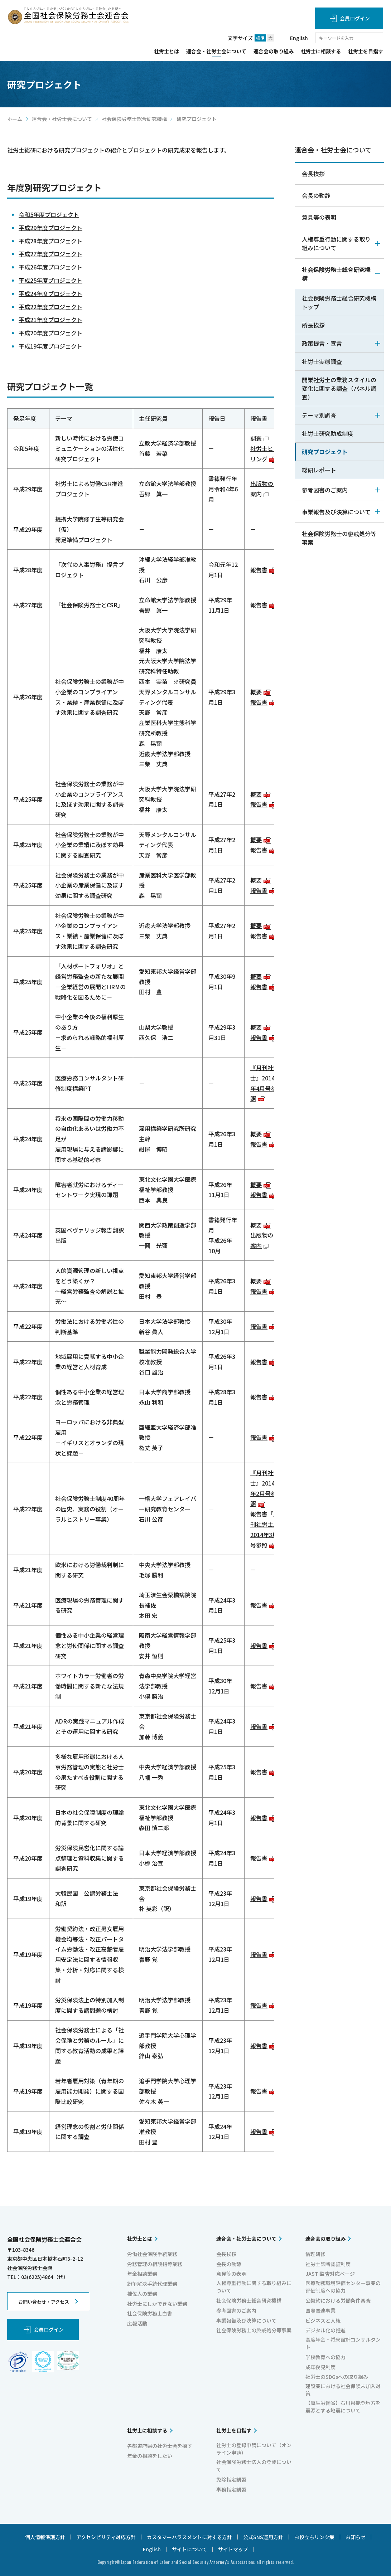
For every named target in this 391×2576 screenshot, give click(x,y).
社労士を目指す (365, 52)
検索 (377, 38)
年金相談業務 (142, 2273)
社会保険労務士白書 (149, 2313)
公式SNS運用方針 (263, 2537)
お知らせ (356, 2537)
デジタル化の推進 (325, 2330)
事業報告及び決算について (341, 511)
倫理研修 (315, 2253)
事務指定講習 (231, 2489)
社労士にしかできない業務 (157, 2303)
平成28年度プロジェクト (50, 241)
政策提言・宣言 (341, 343)
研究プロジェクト (325, 451)
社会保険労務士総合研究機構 (134, 118)
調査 (259, 438)
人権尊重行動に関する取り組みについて (341, 243)
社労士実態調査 (322, 361)
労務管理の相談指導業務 (154, 2264)
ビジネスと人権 (323, 2320)
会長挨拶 (313, 173)
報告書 (263, 569)
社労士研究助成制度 (327, 433)
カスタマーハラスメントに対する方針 (189, 2537)
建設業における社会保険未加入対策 (343, 2389)
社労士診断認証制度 (328, 2264)
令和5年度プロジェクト (49, 214)
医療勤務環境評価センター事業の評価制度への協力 (343, 2286)
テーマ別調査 (341, 415)
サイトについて (189, 2549)
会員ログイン (355, 18)
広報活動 (137, 2323)
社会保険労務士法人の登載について (253, 2465)
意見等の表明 (319, 217)
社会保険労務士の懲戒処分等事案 (339, 537)
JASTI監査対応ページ (330, 2273)
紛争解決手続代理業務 (152, 2283)
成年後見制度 (320, 2367)
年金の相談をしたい (149, 2455)
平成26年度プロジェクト (50, 267)
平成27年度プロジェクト (50, 253)
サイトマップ (233, 2549)
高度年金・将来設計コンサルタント (343, 2343)
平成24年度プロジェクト (50, 293)
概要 (260, 691)
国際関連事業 (320, 2310)
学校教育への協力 (325, 2357)
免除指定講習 (231, 2479)
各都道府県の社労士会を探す (159, 2445)
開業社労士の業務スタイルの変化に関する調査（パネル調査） (339, 388)
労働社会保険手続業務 (152, 2253)
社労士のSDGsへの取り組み (336, 2376)
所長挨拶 (313, 325)
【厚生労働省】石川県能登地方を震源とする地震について (343, 2406)
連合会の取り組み (274, 52)
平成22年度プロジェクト (50, 306)
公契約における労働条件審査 (338, 2300)
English (299, 38)
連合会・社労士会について (216, 52)
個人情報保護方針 (45, 2537)
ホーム (14, 118)
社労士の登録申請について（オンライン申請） (253, 2448)
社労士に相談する (321, 52)
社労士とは (166, 52)
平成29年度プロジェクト (50, 227)
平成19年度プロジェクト (50, 346)
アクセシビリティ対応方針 (106, 2537)
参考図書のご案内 (341, 490)
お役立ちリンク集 (314, 2537)
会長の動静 (316, 195)
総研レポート (319, 470)
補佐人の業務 (142, 2293)
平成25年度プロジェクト (50, 280)
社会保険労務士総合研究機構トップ (339, 302)
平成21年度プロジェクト (50, 319)
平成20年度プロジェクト (50, 333)
